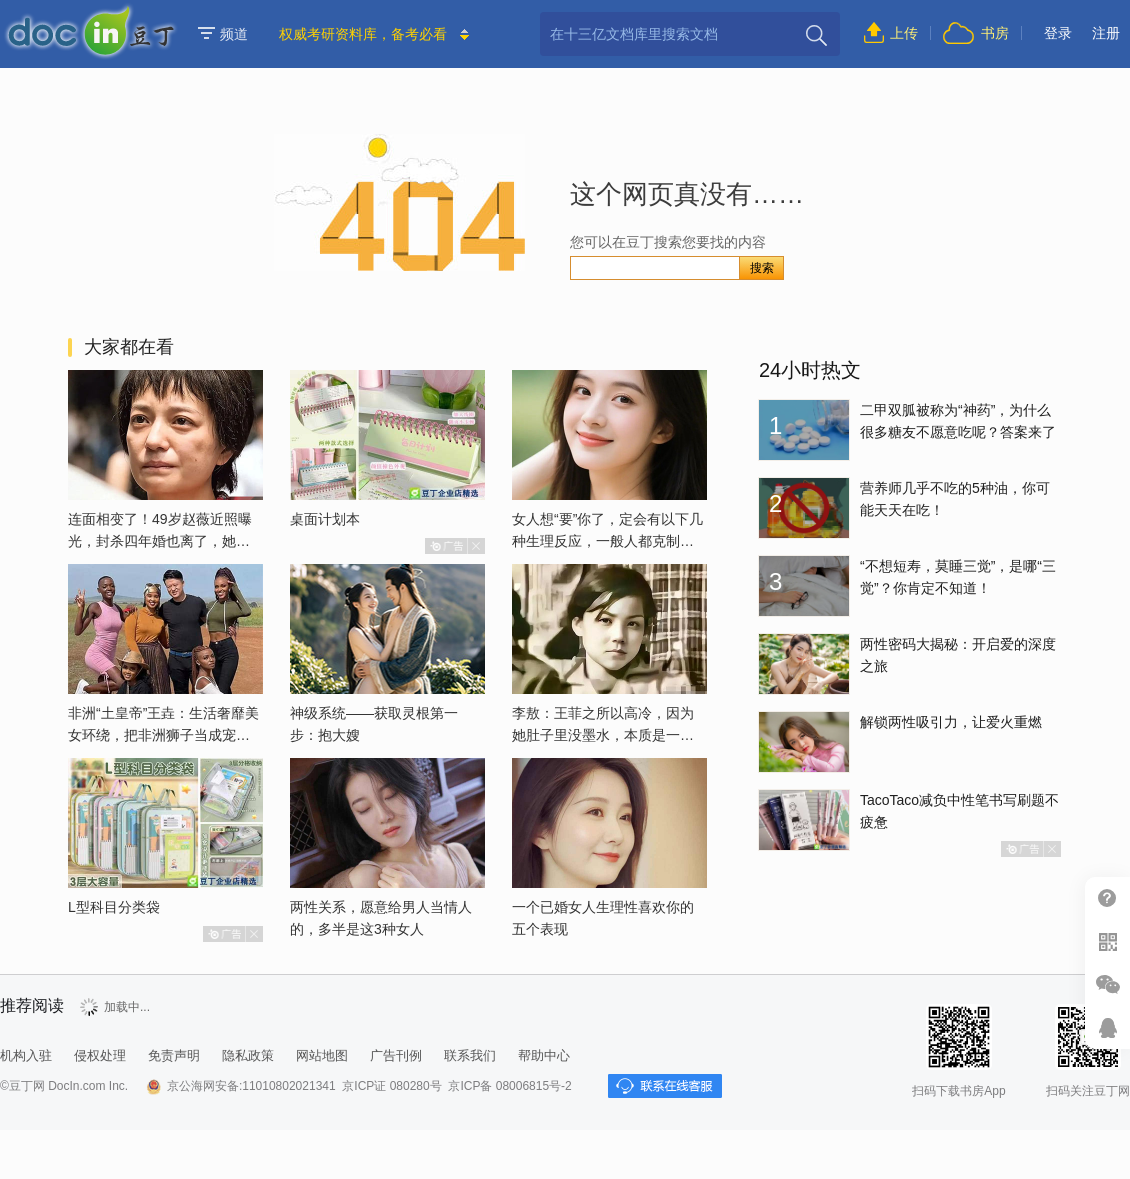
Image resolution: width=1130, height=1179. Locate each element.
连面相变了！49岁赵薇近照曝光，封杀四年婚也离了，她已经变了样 (160, 541)
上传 (904, 33)
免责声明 (174, 1055)
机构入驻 (26, 1055)
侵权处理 (100, 1055)
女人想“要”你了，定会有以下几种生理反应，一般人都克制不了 (607, 541)
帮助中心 (1107, 898)
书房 (995, 33)
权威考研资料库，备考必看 (363, 34)
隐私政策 (248, 1055)
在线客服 (1107, 1027)
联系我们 (470, 1055)
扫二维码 (1107, 941)
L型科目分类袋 (114, 907)
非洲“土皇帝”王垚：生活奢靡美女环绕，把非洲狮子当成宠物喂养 (163, 735)
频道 (223, 34)
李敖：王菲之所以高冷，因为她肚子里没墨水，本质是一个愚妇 (603, 735)
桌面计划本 (325, 519)
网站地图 (322, 1055)
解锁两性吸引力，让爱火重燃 (951, 722)
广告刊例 (396, 1055)
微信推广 (1107, 984)
